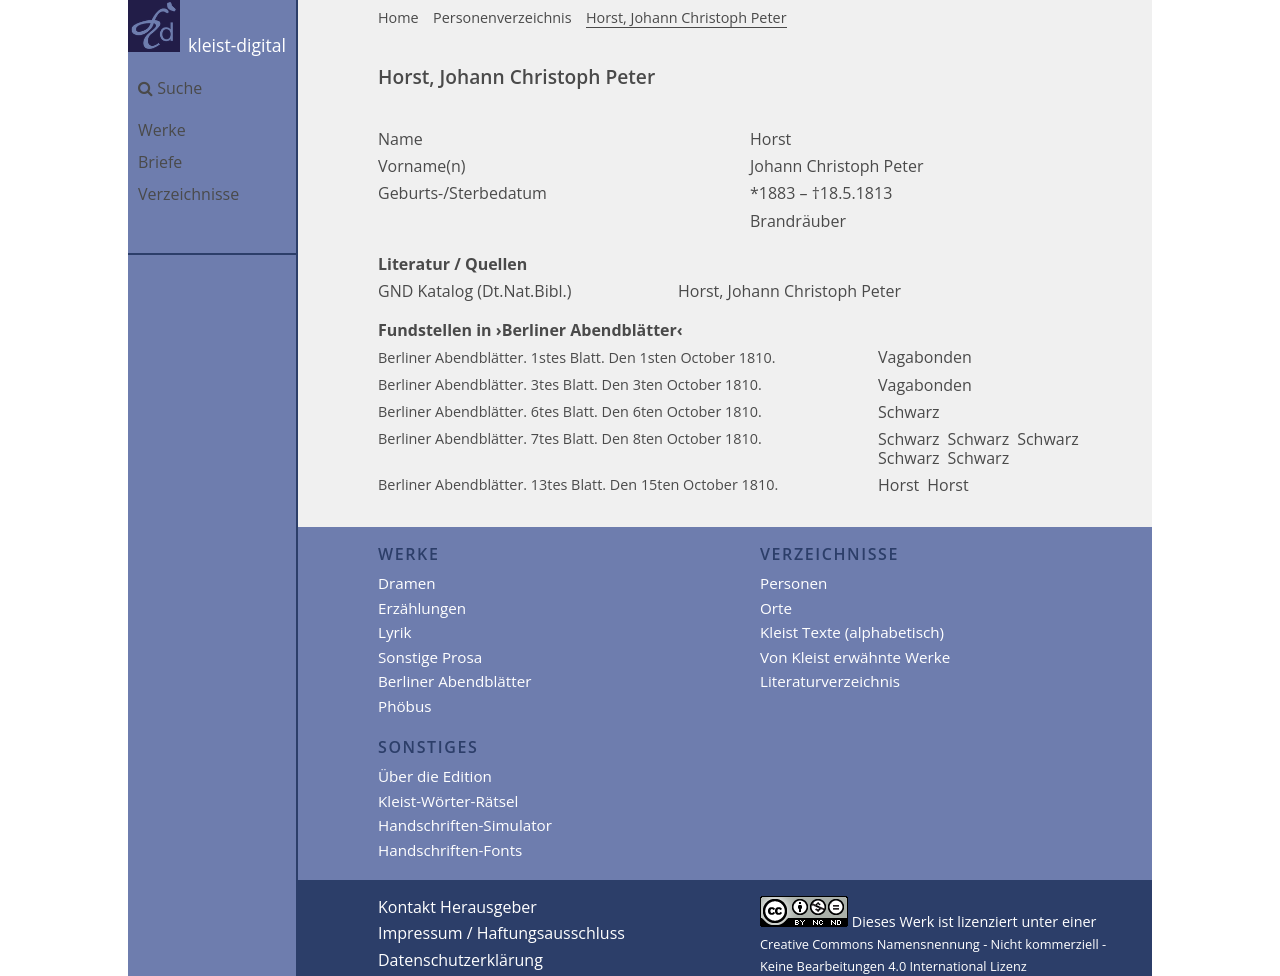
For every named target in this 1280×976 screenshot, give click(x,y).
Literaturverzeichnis (830, 681)
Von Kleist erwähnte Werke (855, 657)
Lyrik (395, 632)
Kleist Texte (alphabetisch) (852, 632)
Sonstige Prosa (430, 657)
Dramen (407, 583)
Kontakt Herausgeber (457, 907)
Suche (170, 88)
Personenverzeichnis (502, 17)
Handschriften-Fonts (450, 850)
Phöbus (404, 706)
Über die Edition (435, 776)
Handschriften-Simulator (465, 825)
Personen (793, 583)
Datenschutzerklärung (460, 960)
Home (398, 17)
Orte (776, 608)
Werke (162, 130)
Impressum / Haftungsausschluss (501, 933)
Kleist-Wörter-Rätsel (448, 801)
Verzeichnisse (188, 194)
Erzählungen (422, 608)
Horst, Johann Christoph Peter (686, 17)
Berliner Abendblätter (454, 681)
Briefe (160, 162)
